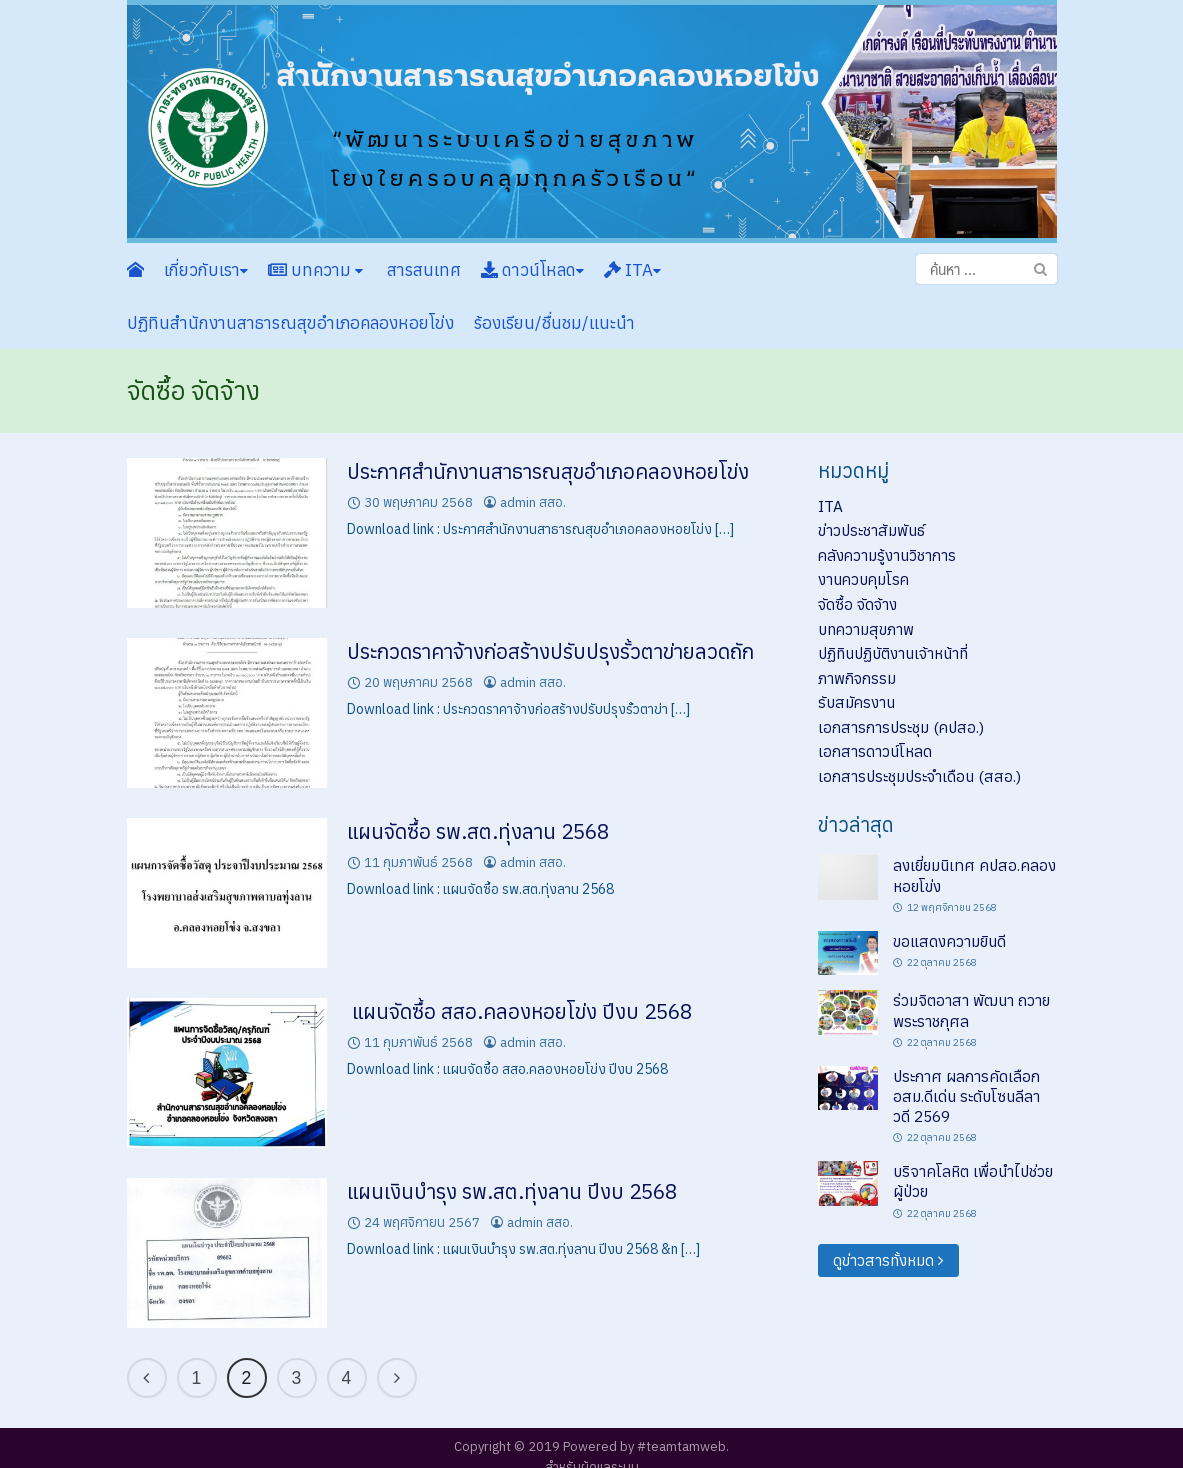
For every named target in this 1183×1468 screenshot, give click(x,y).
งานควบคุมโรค (863, 579)
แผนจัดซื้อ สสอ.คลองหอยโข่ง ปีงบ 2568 (519, 1011)
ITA (632, 270)
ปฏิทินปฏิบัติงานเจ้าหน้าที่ (893, 653)
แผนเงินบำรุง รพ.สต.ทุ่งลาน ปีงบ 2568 (512, 1191)
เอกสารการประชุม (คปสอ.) (901, 727)
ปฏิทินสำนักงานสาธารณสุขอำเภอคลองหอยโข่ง (290, 323)
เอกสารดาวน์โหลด (875, 751)
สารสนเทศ (422, 270)
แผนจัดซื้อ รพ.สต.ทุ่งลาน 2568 (478, 831)
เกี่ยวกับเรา (206, 270)
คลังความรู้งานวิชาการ (887, 555)
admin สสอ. (533, 502)
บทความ (315, 270)
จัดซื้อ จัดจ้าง (857, 604)
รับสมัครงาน (856, 702)
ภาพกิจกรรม (857, 678)
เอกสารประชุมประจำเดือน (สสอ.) (919, 776)
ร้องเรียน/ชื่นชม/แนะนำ (554, 323)
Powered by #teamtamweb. (646, 1446)
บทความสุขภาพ (866, 629)
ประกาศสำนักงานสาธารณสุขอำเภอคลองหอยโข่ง (548, 471)
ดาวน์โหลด (532, 270)
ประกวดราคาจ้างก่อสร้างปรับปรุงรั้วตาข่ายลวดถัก (550, 651)
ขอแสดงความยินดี (949, 941)
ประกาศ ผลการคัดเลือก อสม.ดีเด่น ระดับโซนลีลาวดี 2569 (966, 1096)
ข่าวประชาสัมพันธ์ (871, 530)
